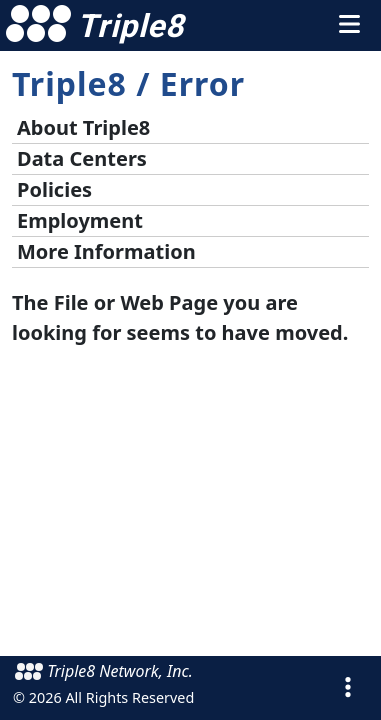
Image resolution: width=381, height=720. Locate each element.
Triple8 (69, 83)
